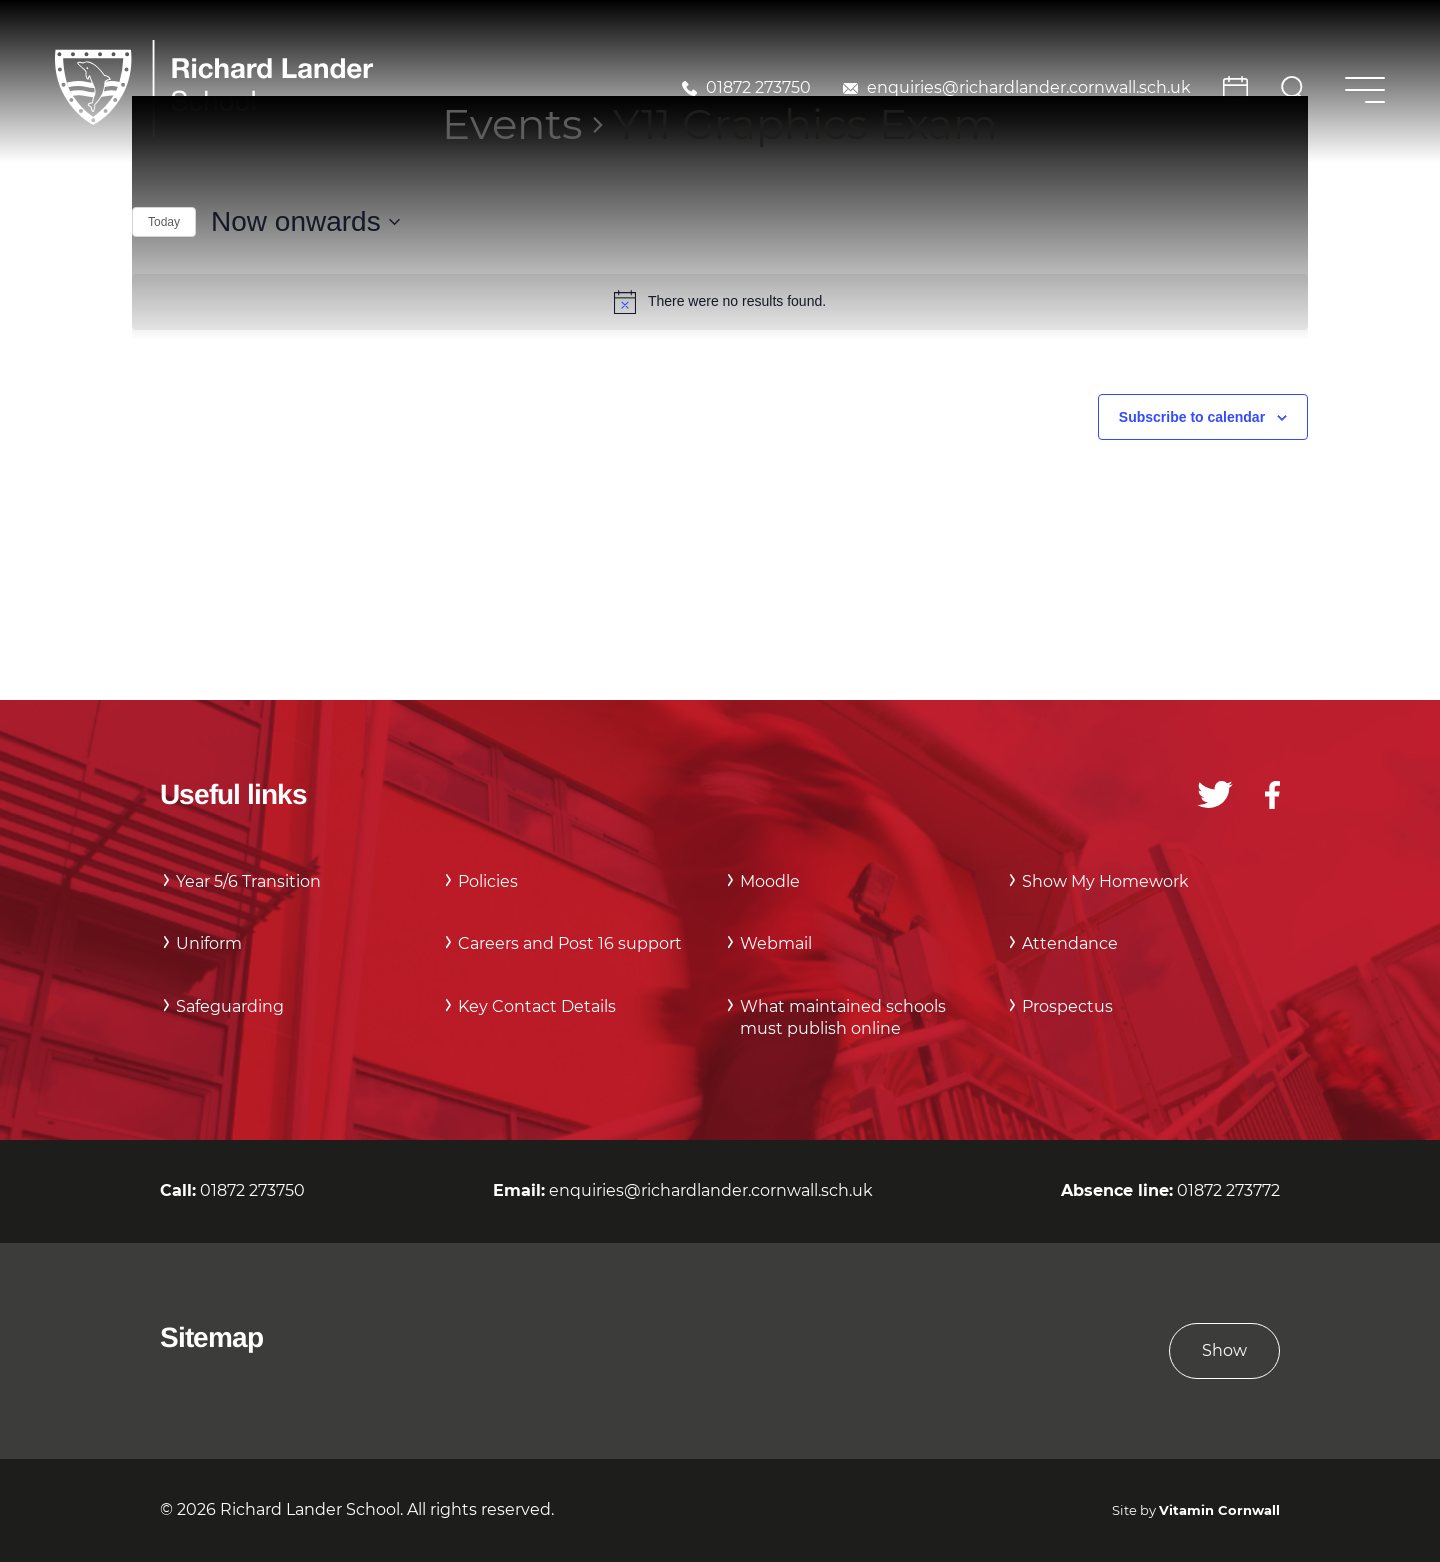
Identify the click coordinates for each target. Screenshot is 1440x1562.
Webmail (776, 943)
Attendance (1070, 943)
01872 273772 (1228, 1190)
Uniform (209, 943)
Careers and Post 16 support (570, 943)
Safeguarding (230, 1006)
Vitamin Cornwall (1219, 1510)
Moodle (770, 881)
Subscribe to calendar (1192, 417)
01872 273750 (758, 87)
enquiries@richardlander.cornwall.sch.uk (1029, 87)
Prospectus (1067, 1006)
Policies (488, 881)
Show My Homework (1105, 881)
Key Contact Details (537, 1006)
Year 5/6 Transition (248, 881)
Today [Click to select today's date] (164, 222)
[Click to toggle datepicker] (305, 222)
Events (512, 124)
